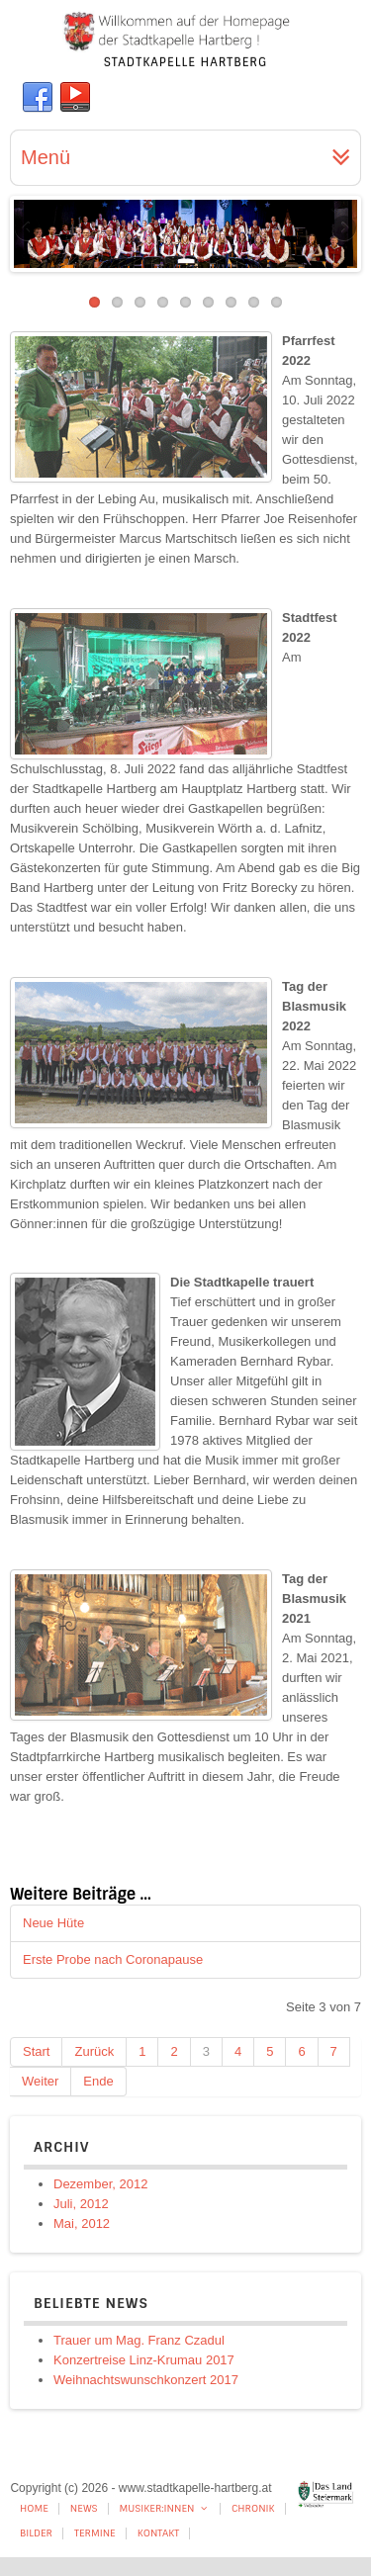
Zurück (94, 2051)
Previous (29, 229)
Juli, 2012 (81, 2203)
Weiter (40, 2081)
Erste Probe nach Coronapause (113, 1959)
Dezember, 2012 (100, 2183)
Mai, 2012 (81, 2223)
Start (36, 2051)
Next (342, 229)
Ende (98, 2081)
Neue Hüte (53, 1922)
